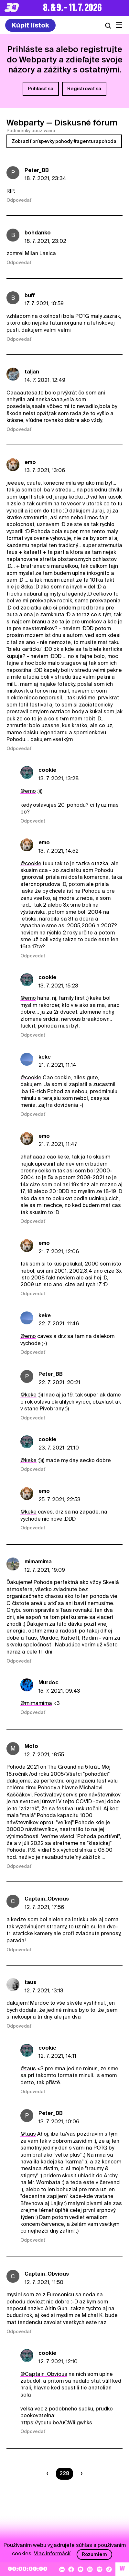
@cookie (30, 863)
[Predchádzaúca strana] (48, 2473)
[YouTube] (80, 2569)
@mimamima (36, 1703)
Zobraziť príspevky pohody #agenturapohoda (64, 141)
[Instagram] (90, 2569)
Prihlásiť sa (40, 88)
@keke (28, 1395)
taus (30, 1982)
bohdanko (38, 233)
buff (30, 295)
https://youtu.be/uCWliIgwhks (56, 2423)
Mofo (31, 1746)
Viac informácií (52, 2553)
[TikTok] (109, 2569)
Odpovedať (18, 200)
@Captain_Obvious (43, 2374)
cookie (47, 770)
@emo (28, 791)
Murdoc (48, 1682)
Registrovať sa (84, 88)
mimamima (38, 1561)
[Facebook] (71, 2569)
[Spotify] (99, 2569)
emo (30, 462)
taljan (32, 372)
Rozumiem (94, 2554)
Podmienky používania (30, 130)
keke (44, 1057)
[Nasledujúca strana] (80, 2473)
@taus (28, 2068)
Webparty (25, 122)
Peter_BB (37, 170)
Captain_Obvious (47, 1899)
